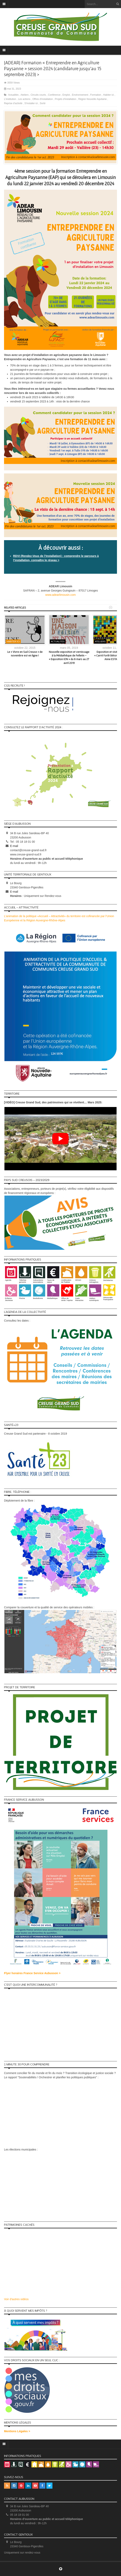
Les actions (24, 99)
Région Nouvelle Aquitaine (92, 99)
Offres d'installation (42, 99)
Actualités (13, 94)
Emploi (67, 94)
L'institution (10, 99)
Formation (96, 94)
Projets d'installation (66, 99)
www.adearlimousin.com (60, 594)
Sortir (43, 103)
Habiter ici (109, 94)
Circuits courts (39, 94)
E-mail (14, 846)
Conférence (54, 94)
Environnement (80, 94)
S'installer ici (31, 103)
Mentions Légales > (17, 2431)
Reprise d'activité (13, 103)
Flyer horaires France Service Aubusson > (32, 1973)
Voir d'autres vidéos (16, 2299)
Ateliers (25, 94)
